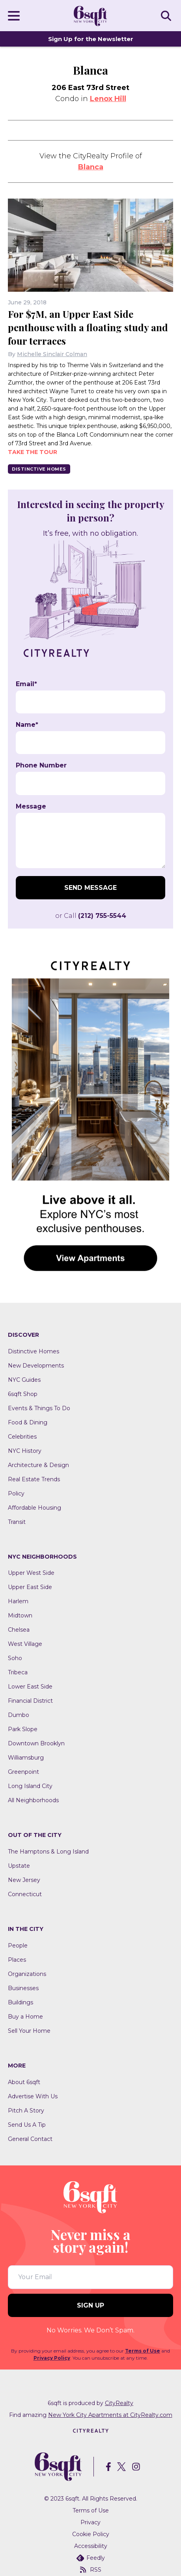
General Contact (30, 2139)
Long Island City (30, 1786)
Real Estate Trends (34, 1479)
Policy (16, 1493)
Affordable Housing (34, 1507)
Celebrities (22, 1436)
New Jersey (24, 1880)
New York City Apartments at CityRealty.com (110, 2414)
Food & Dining (27, 1422)
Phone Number (41, 765)
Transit (17, 1521)
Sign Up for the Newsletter (90, 39)
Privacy (90, 2522)
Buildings (20, 2002)
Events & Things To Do (39, 1408)
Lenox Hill (108, 98)
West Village (25, 1643)
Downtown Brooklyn (36, 1743)
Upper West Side (31, 1572)
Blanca (90, 167)
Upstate (19, 1865)
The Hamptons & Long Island (48, 1851)
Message (31, 806)
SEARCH (167, 15)
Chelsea (19, 1629)
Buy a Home (25, 2016)
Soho (15, 1658)
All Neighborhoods (33, 1800)
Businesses (23, 1988)
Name (27, 724)
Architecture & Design (38, 1465)
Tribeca (18, 1672)
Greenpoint (23, 1771)
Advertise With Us (33, 2096)
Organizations (27, 1973)
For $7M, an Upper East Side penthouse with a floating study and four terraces (88, 327)
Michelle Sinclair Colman (52, 354)
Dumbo (18, 1715)
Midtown (20, 1615)
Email (26, 684)
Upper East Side (30, 1587)
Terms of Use (142, 2351)
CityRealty (119, 2403)
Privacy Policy (52, 2358)
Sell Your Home (29, 2030)
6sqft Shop (22, 1394)
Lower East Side (30, 1686)
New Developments (36, 1365)
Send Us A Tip (27, 2124)
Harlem (18, 1601)
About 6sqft (24, 2082)
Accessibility (90, 2546)
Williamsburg (26, 1757)
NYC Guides (24, 1379)
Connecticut (25, 1894)
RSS (90, 2569)
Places (17, 1959)
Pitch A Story (26, 2110)
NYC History (24, 1450)
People (18, 1945)
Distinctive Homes (39, 469)
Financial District (30, 1700)
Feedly (91, 2557)
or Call (90, 915)
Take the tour (32, 452)
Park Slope (22, 1729)
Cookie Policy (90, 2534)
